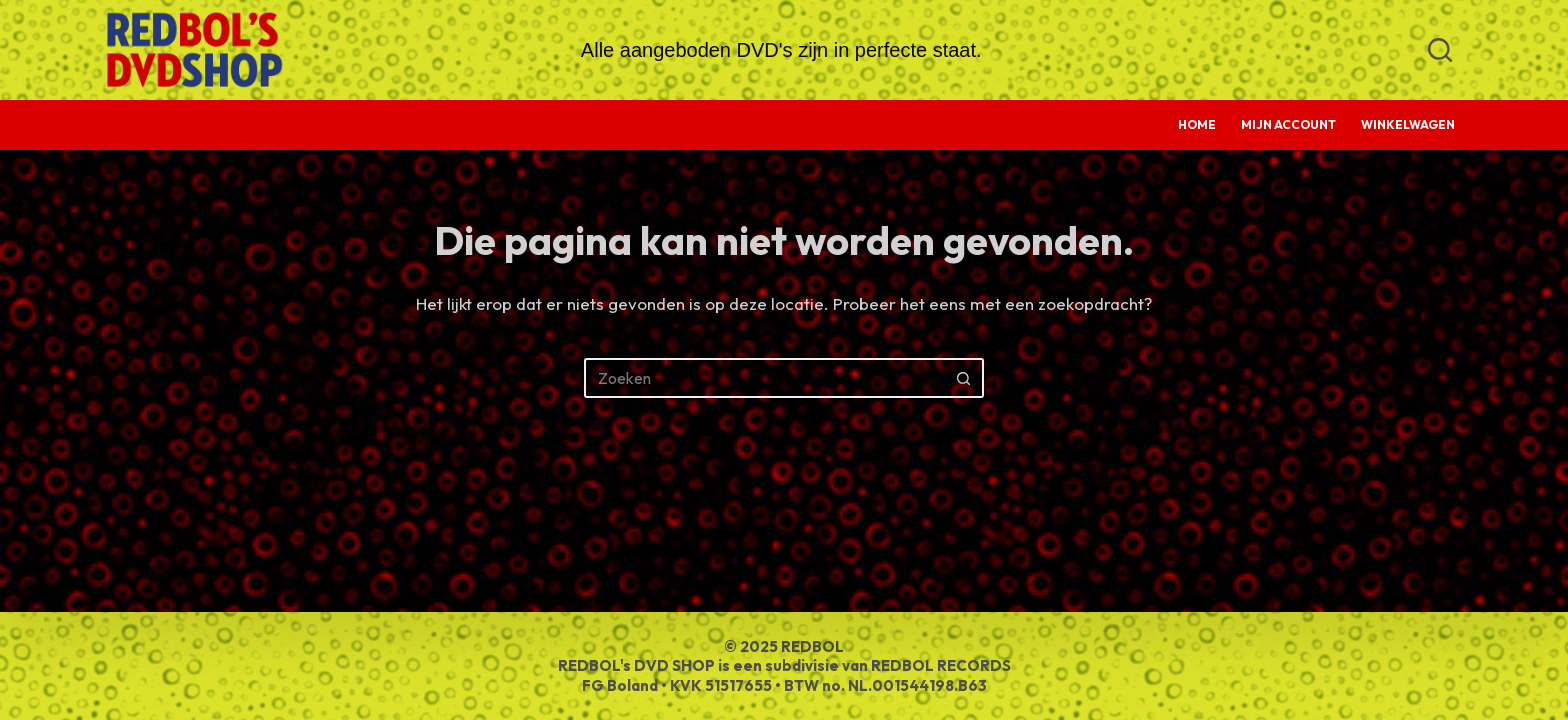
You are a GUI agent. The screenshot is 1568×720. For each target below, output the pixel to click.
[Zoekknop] (964, 378)
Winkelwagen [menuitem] (1408, 124)
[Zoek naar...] (764, 378)
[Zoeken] (1440, 50)
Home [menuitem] (1197, 124)
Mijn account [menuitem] (1288, 124)
